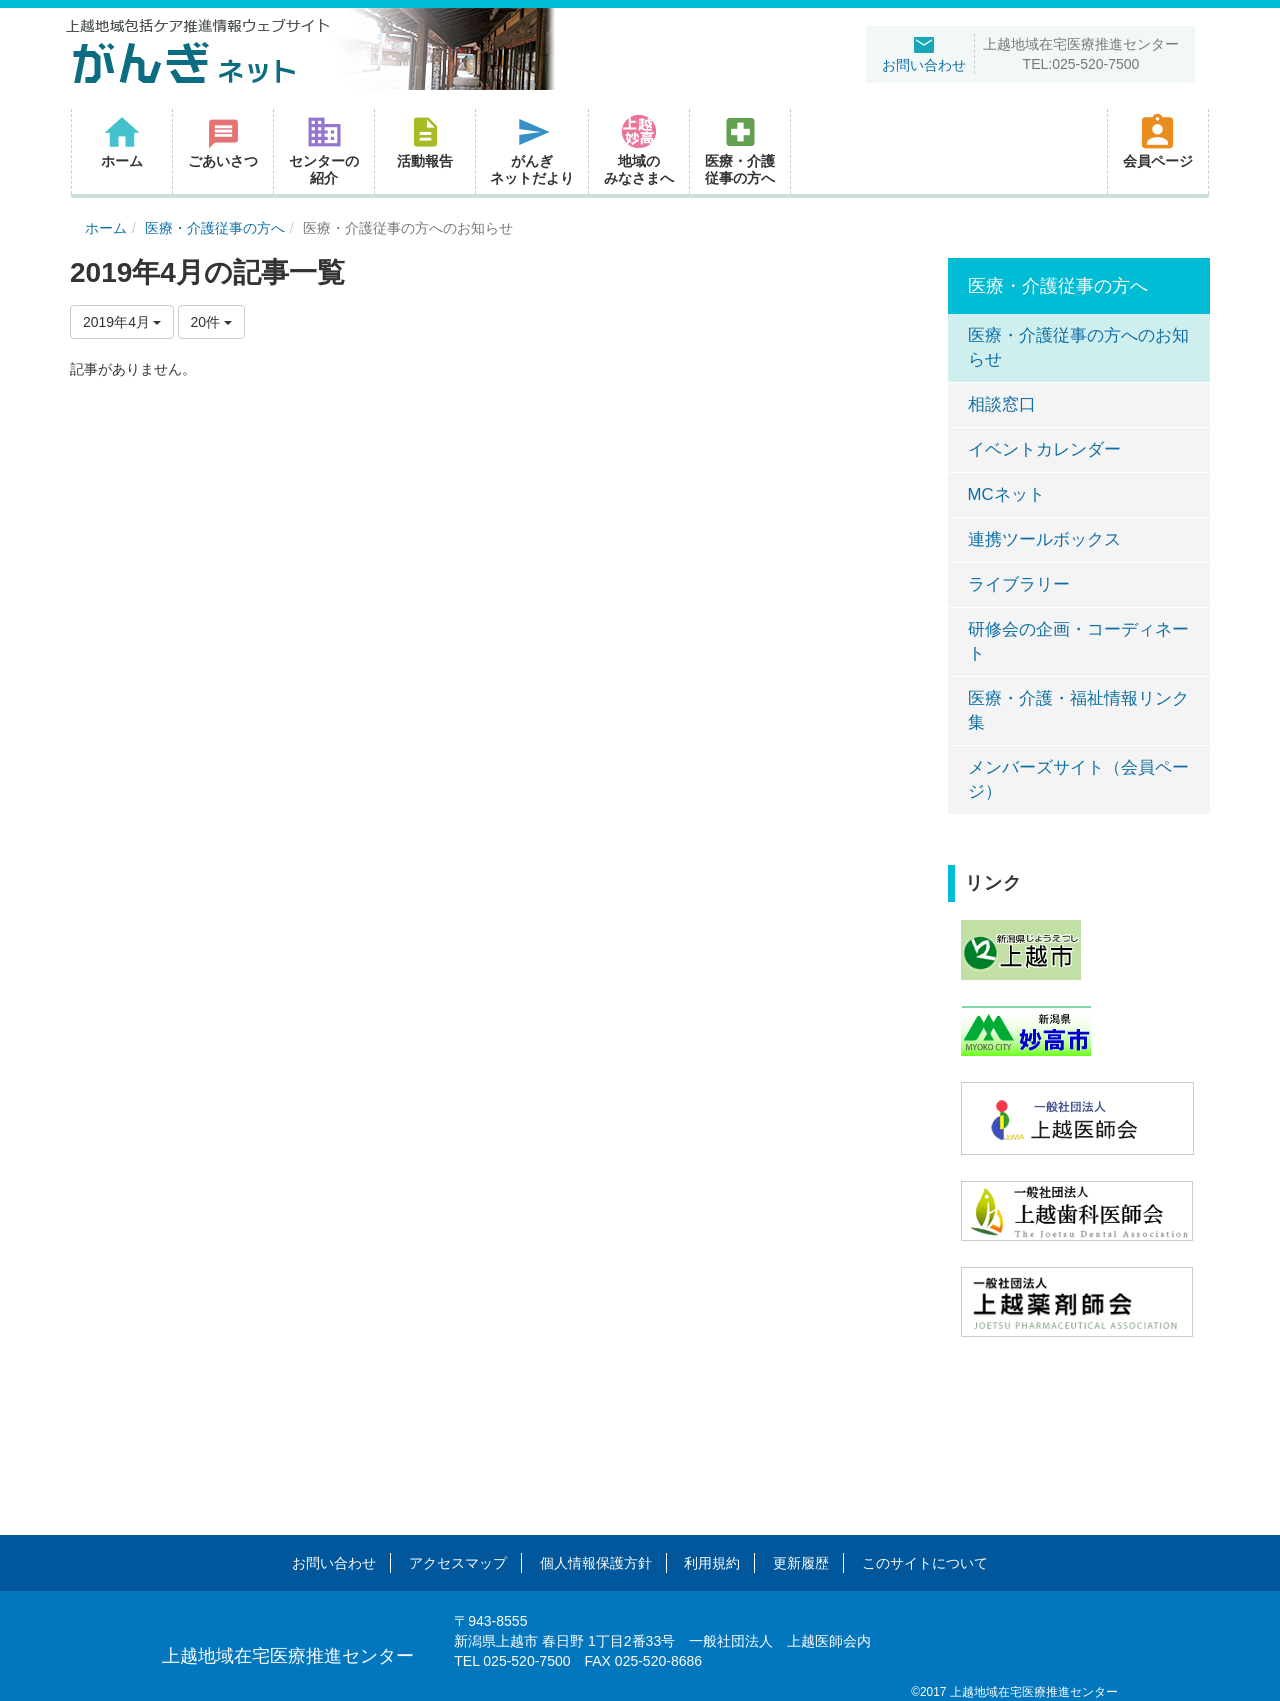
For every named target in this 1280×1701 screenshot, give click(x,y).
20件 (211, 322)
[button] (425, 151)
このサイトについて (925, 1563)
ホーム (106, 228)
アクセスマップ (458, 1563)
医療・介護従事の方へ (215, 228)
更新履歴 (801, 1563)
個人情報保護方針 (596, 1563)
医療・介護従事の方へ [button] (740, 149)
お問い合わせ (334, 1563)
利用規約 (712, 1563)
